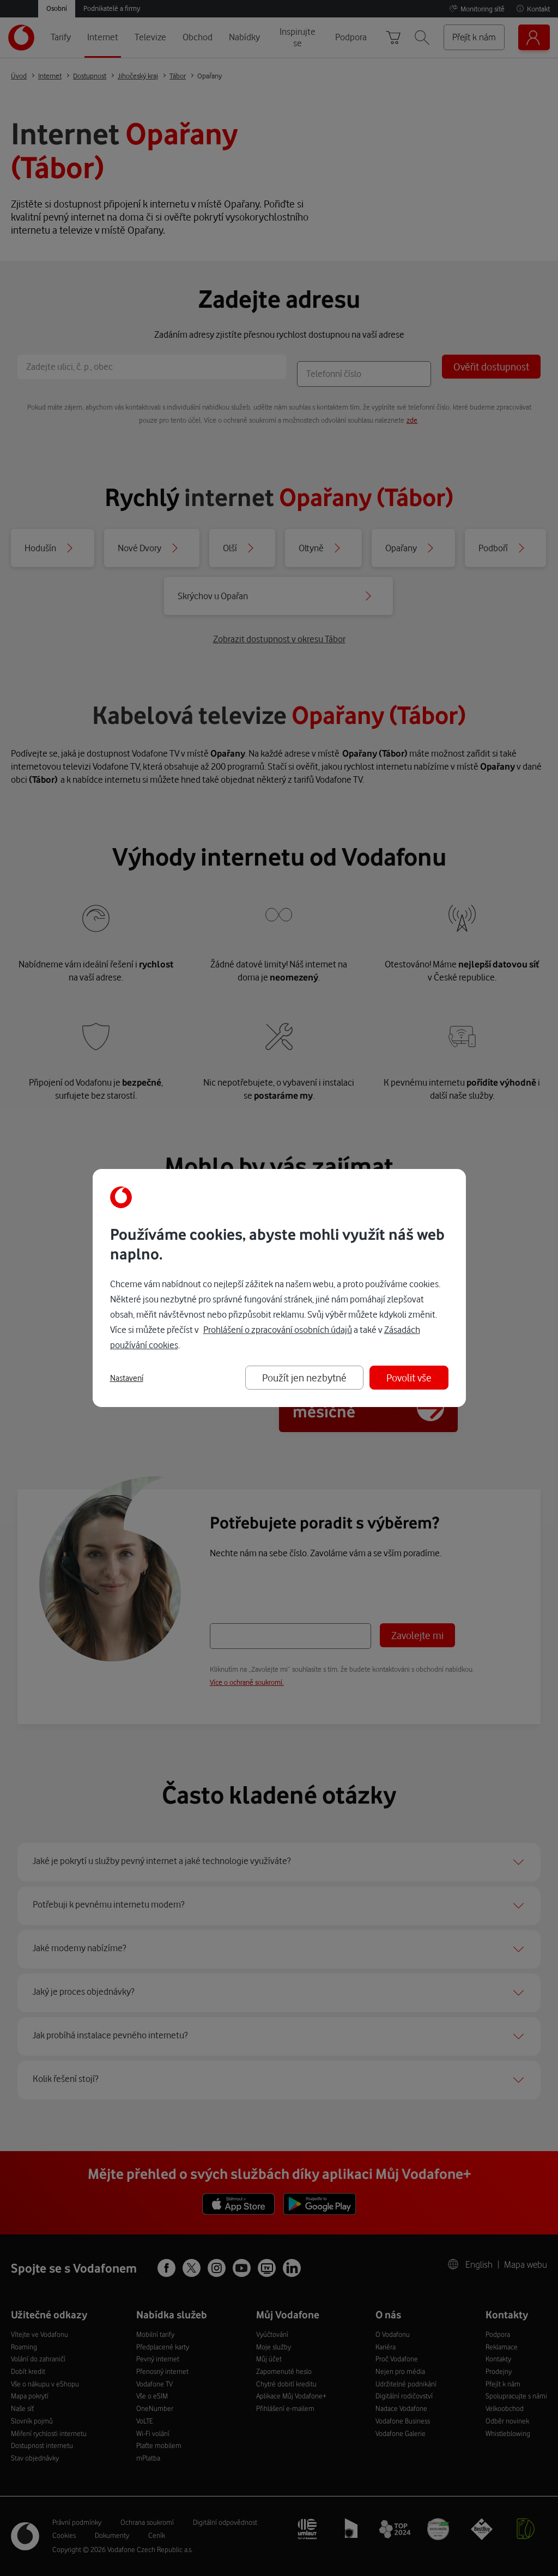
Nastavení (126, 1378)
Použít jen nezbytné (304, 1377)
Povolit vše (409, 1377)
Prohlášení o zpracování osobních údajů (277, 1329)
